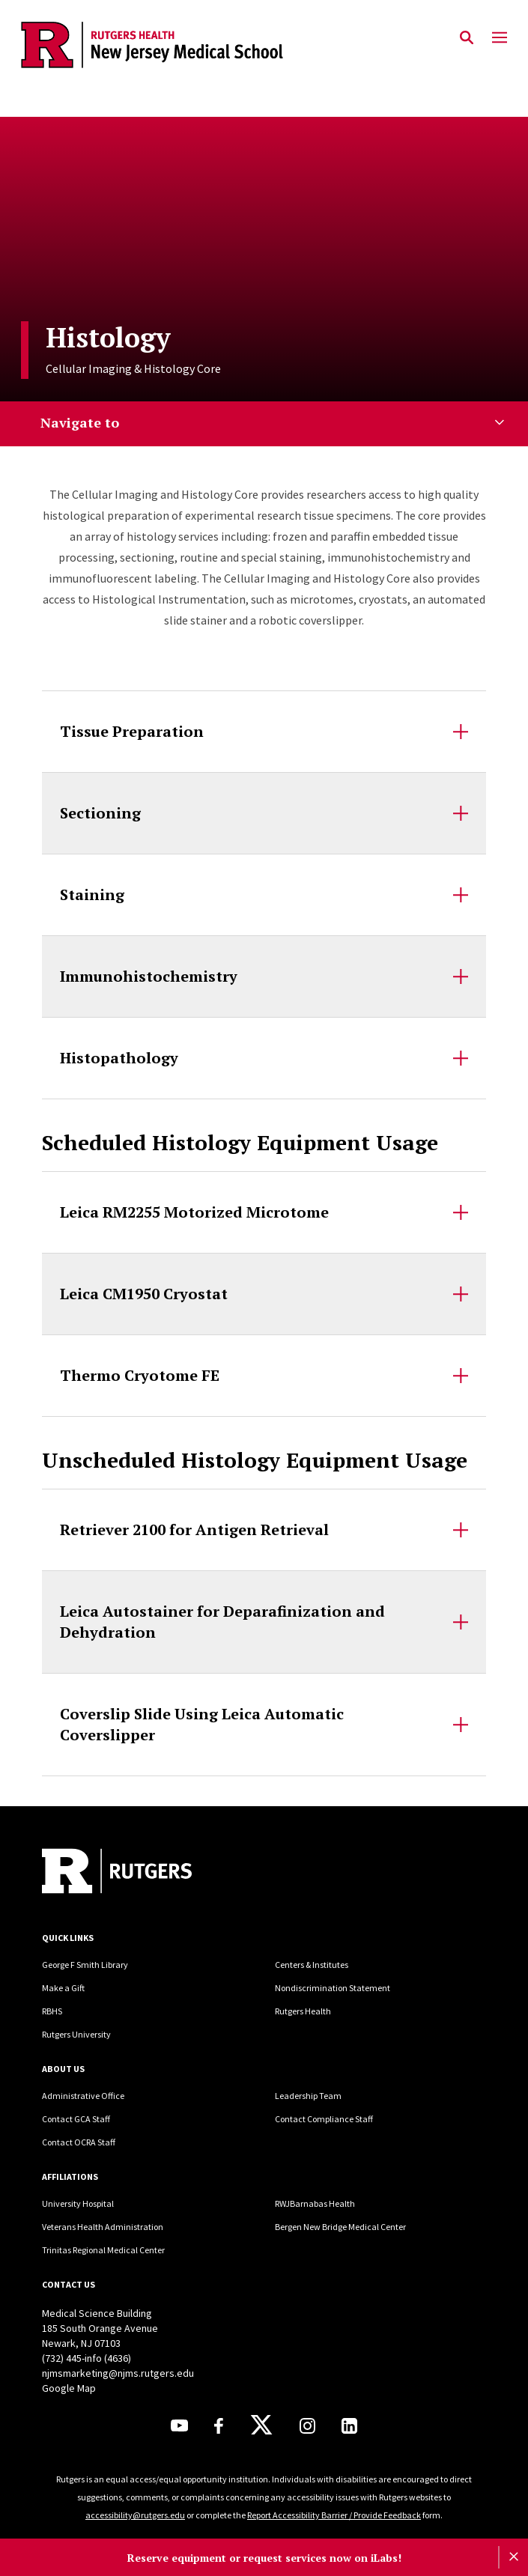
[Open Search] (466, 38)
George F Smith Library (85, 1964)
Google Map (69, 2388)
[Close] (513, 2557)
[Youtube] (179, 2425)
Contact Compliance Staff (324, 2118)
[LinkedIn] (349, 2426)
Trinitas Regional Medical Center (103, 2249)
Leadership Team (308, 2095)
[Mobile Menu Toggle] (499, 38)
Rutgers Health (303, 2011)
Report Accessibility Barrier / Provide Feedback (334, 2515)
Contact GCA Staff (76, 2118)
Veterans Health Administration (102, 2226)
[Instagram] (307, 2426)
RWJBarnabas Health (315, 2203)
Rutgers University (76, 2034)
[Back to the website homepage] (152, 45)
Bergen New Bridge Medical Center (340, 2226)
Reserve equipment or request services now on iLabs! (264, 2558)
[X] (261, 2425)
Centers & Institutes (311, 1964)
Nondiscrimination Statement (332, 1987)
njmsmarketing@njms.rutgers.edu (118, 2373)
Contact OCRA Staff (78, 2142)
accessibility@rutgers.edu (135, 2515)
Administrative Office (83, 2095)
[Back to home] (143, 1873)
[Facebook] (218, 2426)
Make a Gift (63, 1987)
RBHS (52, 2011)
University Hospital (78, 2203)
